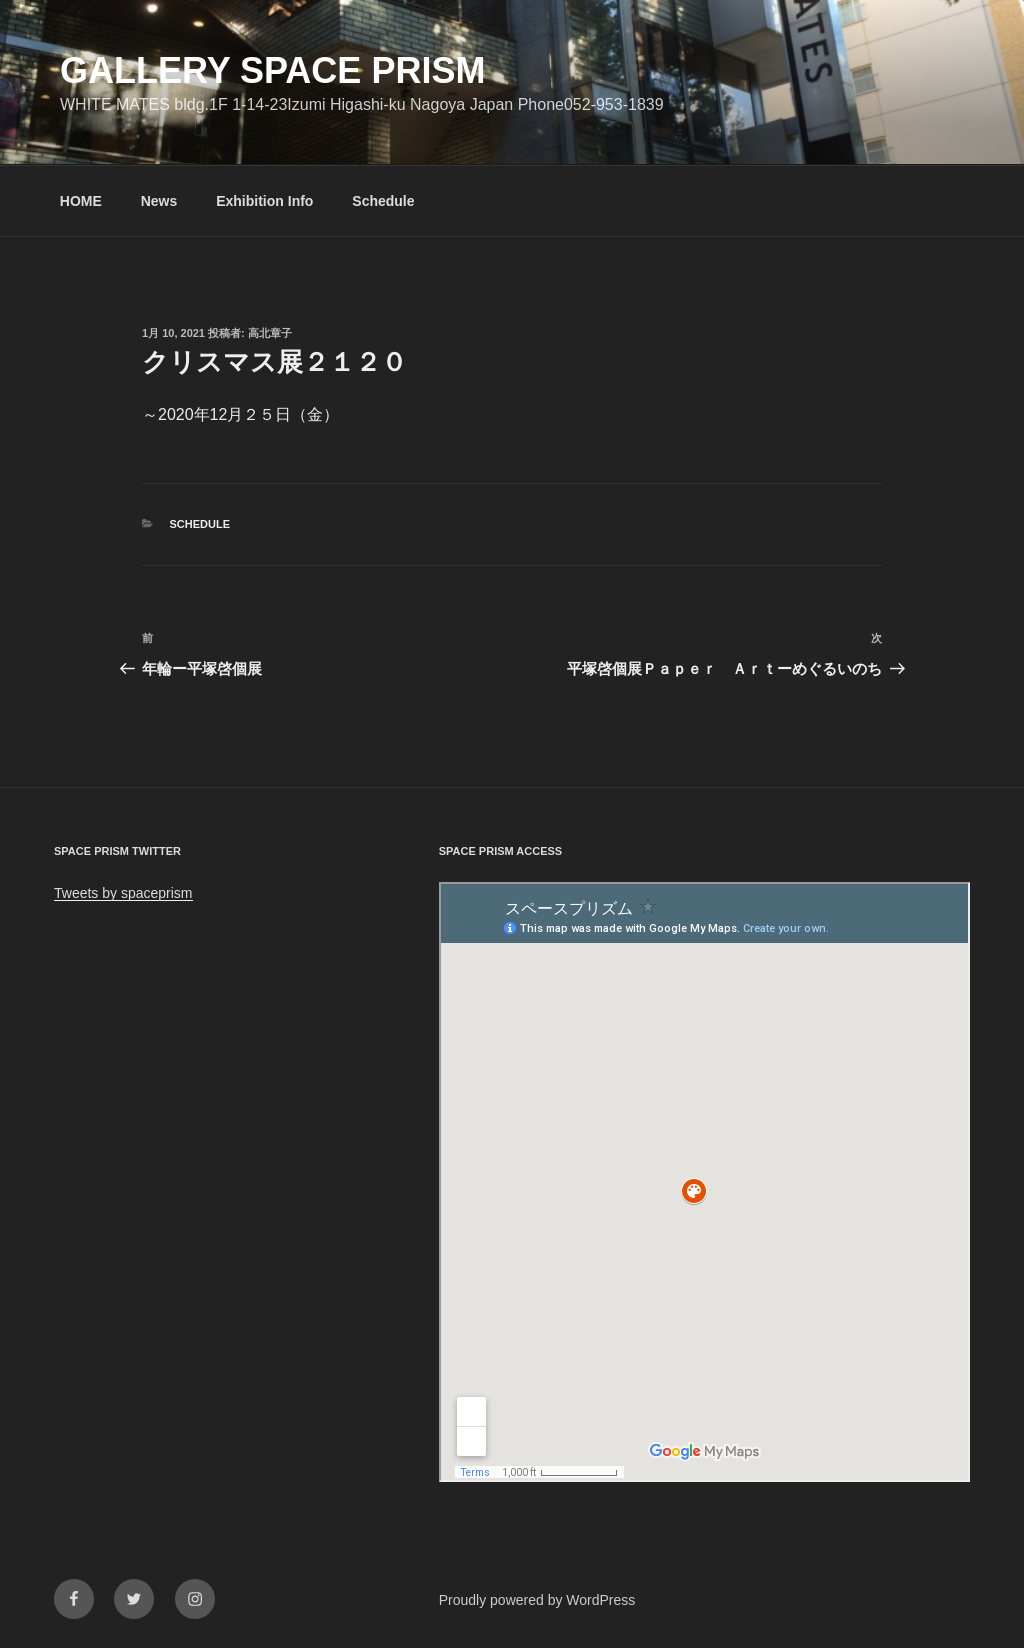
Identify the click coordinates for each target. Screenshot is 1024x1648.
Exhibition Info (264, 201)
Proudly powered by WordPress (537, 1600)
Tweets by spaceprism (123, 893)
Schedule (383, 201)
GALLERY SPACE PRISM (272, 70)
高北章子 (270, 333)
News (159, 201)
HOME (81, 201)
